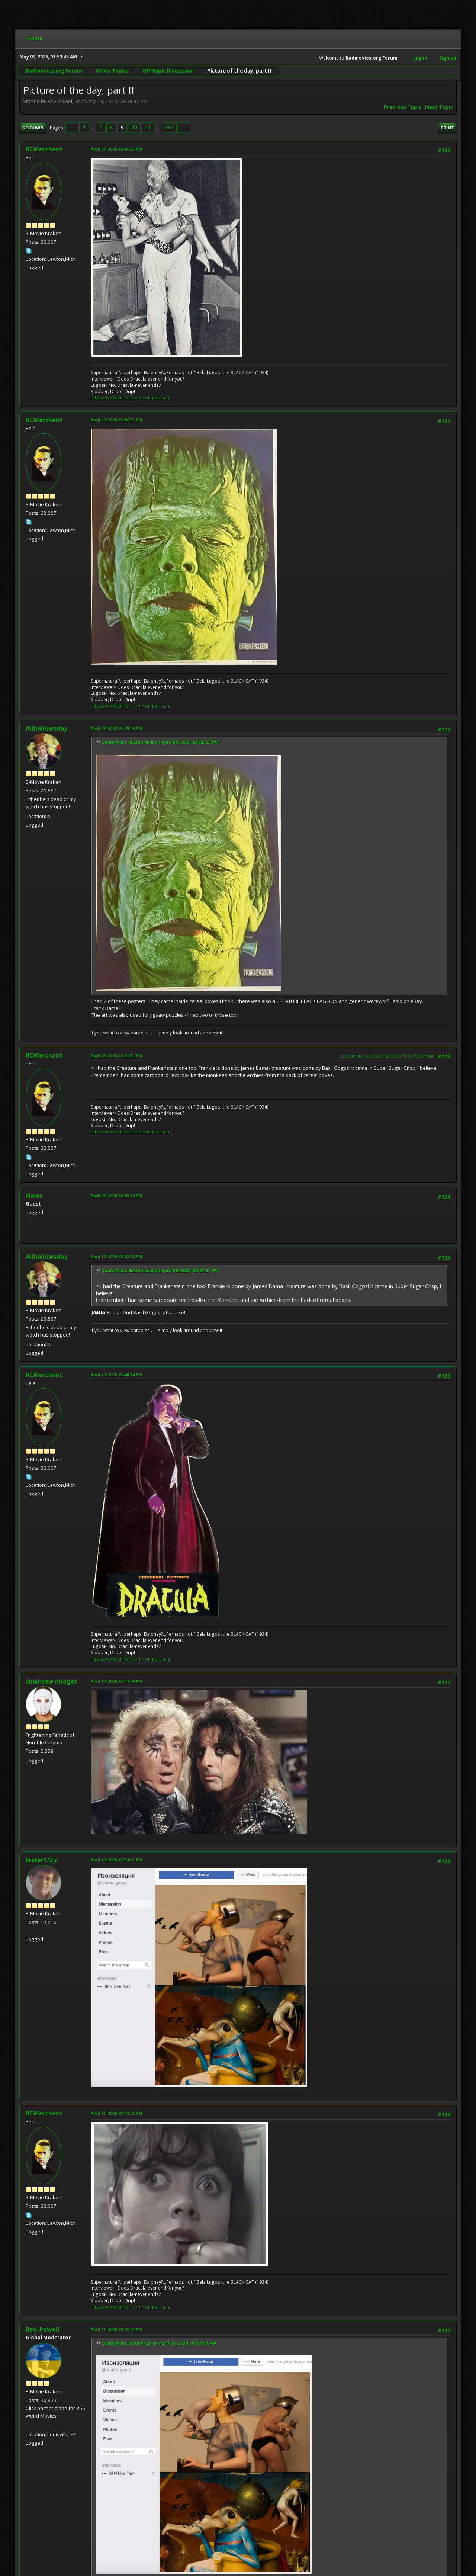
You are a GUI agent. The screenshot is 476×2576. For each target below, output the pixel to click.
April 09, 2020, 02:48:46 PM (116, 728)
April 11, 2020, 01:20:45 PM (116, 2329)
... (93, 127)
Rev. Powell (43, 2329)
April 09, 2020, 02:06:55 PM (116, 420)
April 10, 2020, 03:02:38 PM (116, 1256)
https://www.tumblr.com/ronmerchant (131, 397)
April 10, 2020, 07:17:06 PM (116, 1681)
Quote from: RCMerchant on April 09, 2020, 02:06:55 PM (160, 742)
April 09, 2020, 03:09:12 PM (116, 1195)
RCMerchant (44, 149)
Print (447, 128)
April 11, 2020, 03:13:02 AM (116, 2113)
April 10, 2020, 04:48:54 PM (116, 1374)
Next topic (439, 107)
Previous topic (402, 107)
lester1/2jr (42, 1860)
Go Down (33, 128)
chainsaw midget (51, 1681)
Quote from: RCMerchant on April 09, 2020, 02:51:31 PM (160, 1270)
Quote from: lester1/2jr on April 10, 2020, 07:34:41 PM (159, 2343)
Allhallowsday (46, 728)
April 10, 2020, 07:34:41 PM (116, 1860)
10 (134, 127)
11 (148, 127)
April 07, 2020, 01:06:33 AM (116, 149)
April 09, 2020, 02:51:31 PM (116, 1055)
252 (168, 127)
